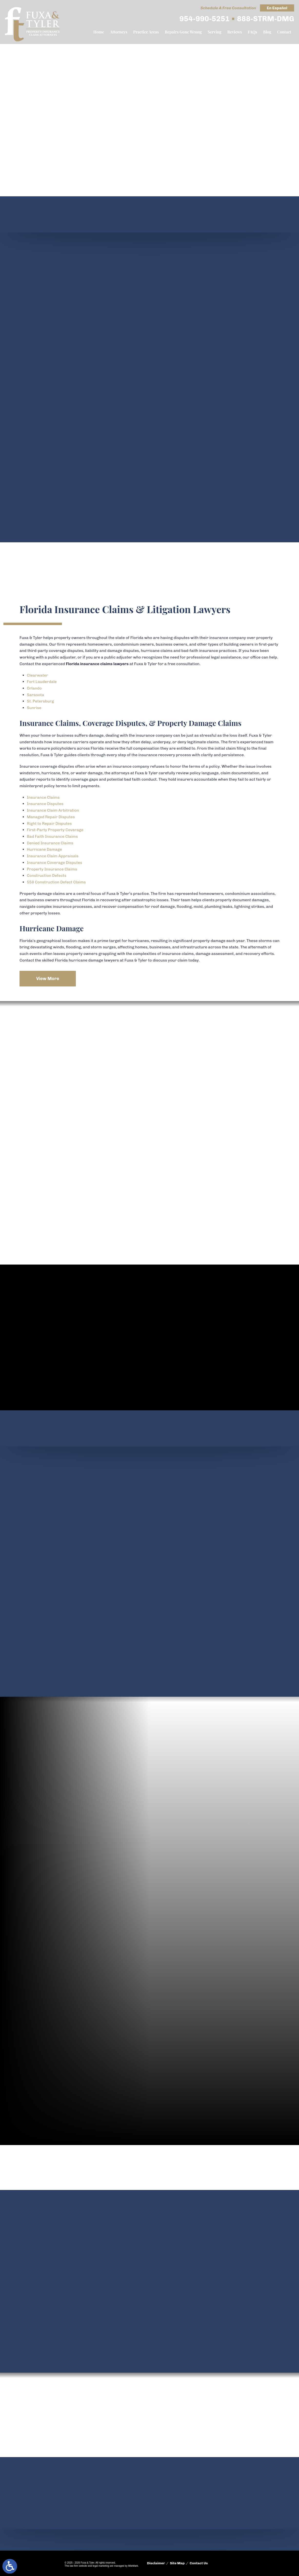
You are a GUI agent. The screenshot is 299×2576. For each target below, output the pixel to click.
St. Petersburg (40, 701)
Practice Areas (146, 31)
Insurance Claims (43, 797)
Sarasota (35, 694)
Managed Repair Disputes (51, 817)
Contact (284, 31)
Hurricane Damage (44, 849)
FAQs (252, 31)
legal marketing (101, 2566)
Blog (267, 31)
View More (47, 978)
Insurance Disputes (45, 803)
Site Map (177, 2563)
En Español (277, 8)
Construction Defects (46, 875)
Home (98, 31)
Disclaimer (156, 2563)
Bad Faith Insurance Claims (52, 836)
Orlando (34, 688)
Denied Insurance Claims (50, 843)
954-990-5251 (204, 18)
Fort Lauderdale (42, 681)
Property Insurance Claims (52, 869)
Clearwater (37, 675)
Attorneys (118, 31)
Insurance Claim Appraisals (53, 856)
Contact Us (199, 2563)
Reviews (234, 31)
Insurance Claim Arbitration (53, 810)
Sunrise (34, 707)
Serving (215, 31)
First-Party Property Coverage (55, 829)
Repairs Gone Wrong (183, 31)
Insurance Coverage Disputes (54, 862)
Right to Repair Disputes (49, 823)
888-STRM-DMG (265, 18)
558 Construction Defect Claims (56, 882)
